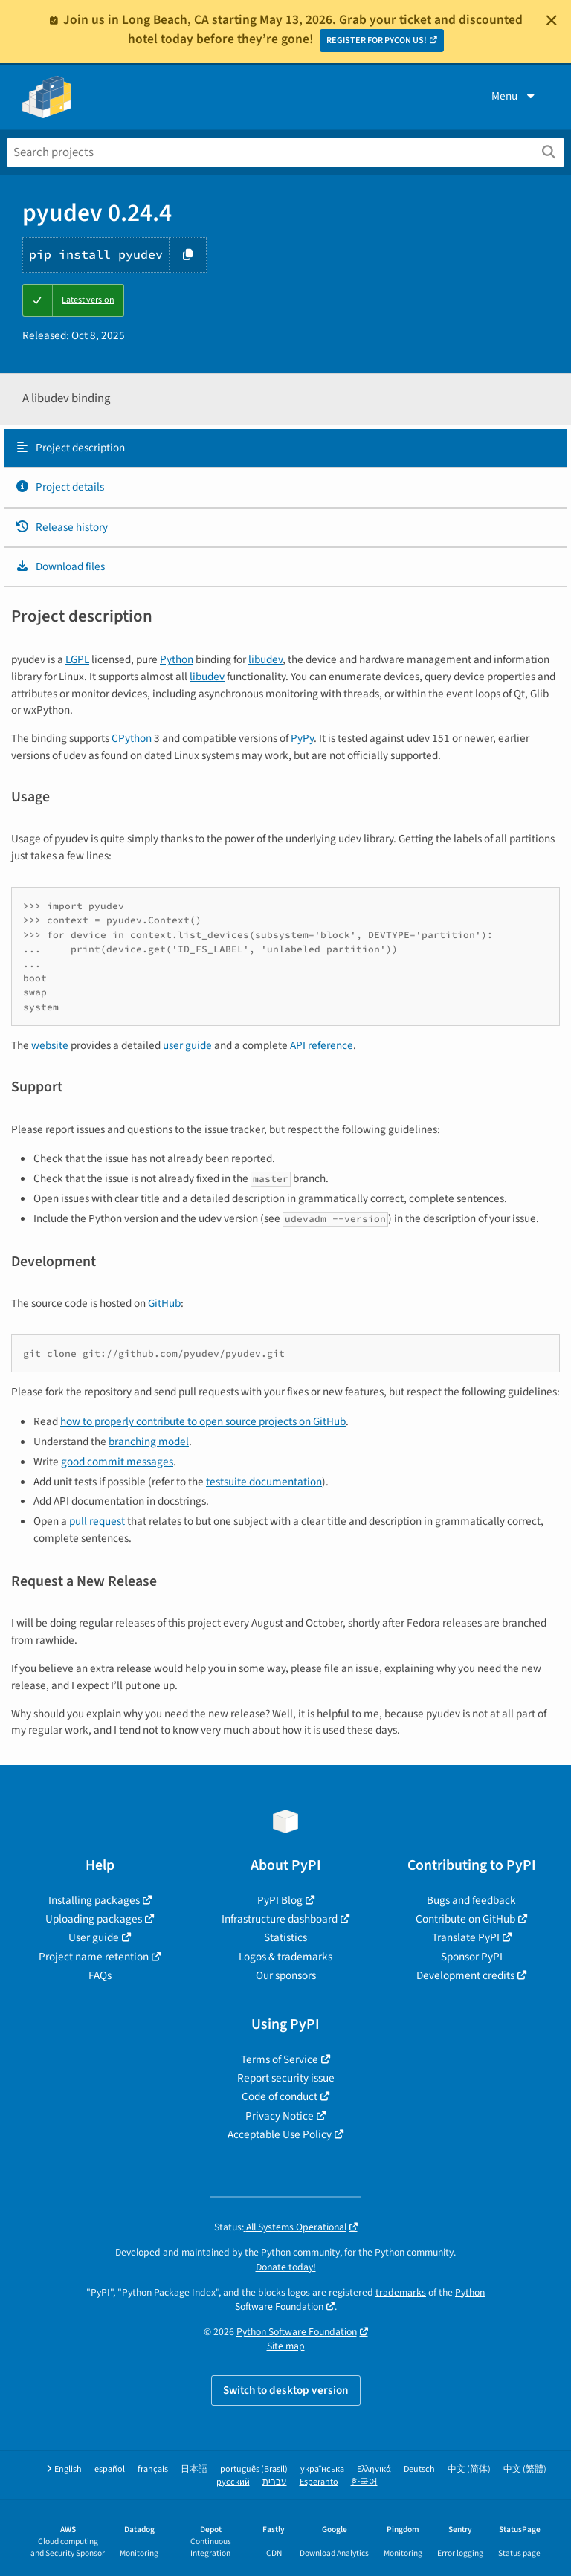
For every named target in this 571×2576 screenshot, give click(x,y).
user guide (187, 1045)
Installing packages (94, 1900)
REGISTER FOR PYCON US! (376, 40)
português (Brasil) (254, 2469)
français (153, 2469)
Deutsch (419, 2469)
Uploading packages (93, 1919)
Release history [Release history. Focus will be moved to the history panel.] (61, 527)
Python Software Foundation (296, 2332)
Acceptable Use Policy (280, 2134)
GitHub (164, 1303)
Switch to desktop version (286, 2390)
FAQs (100, 1975)
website (49, 1045)
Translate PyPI (466, 1937)
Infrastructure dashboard (280, 1919)
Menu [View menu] (514, 96)
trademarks (400, 2292)
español (109, 2469)
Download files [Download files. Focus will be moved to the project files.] (60, 566)
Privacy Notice (279, 2116)
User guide (93, 1937)
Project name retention (94, 1957)
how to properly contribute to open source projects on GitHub (203, 1421)
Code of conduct (279, 2096)
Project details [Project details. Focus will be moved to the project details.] (59, 487)
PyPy (302, 738)
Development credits (465, 1975)
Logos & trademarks (285, 1957)
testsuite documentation (264, 1481)
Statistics (285, 1937)
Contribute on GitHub (465, 1919)
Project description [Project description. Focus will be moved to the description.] (70, 447)
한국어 (364, 2482)
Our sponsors (286, 1975)
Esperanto (319, 2482)
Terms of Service (279, 2059)
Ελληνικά (374, 2469)
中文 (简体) (469, 2469)
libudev (265, 659)
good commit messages (117, 1461)
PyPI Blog (280, 1900)
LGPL (77, 659)
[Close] (551, 20)
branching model (149, 1441)
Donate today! (286, 2267)
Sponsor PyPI (472, 1957)
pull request (97, 1521)
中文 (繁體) (524, 2469)
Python (176, 659)
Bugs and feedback (471, 1900)
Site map (286, 2346)
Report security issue (286, 2078)
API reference (321, 1045)
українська (322, 2469)
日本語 (194, 2469)
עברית (274, 2482)
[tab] (285, 448)
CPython (132, 738)
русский (233, 2482)
